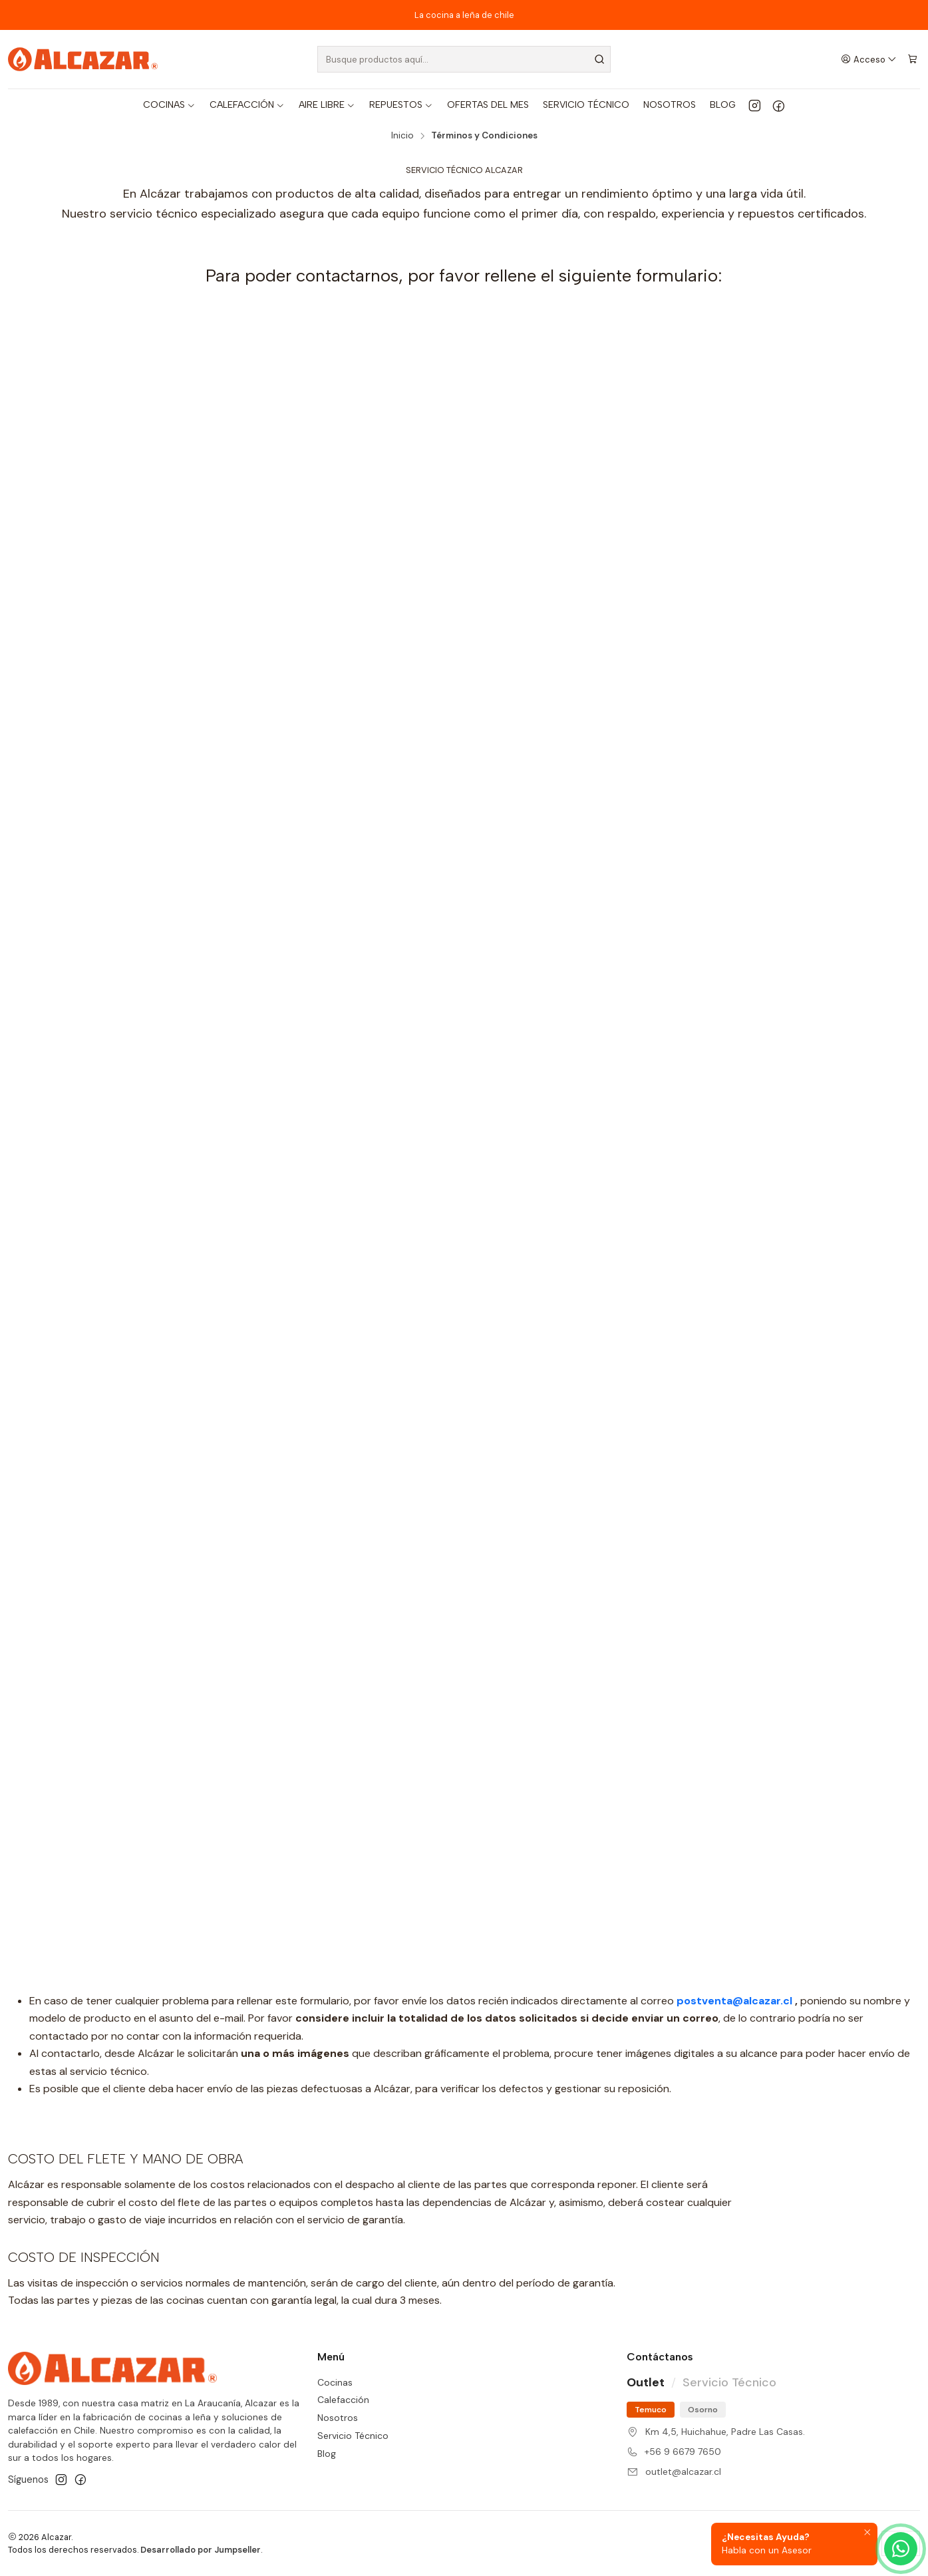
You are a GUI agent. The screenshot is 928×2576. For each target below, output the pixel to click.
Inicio (402, 135)
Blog (326, 2454)
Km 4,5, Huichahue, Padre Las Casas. (725, 2432)
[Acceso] (869, 59)
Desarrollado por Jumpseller (200, 2549)
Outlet (646, 2382)
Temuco (651, 2409)
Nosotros (337, 2418)
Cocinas (335, 2382)
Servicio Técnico (352, 2436)
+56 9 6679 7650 (683, 2452)
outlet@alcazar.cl (683, 2472)
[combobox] (464, 59)
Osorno (703, 2409)
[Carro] (912, 59)
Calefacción (343, 2400)
